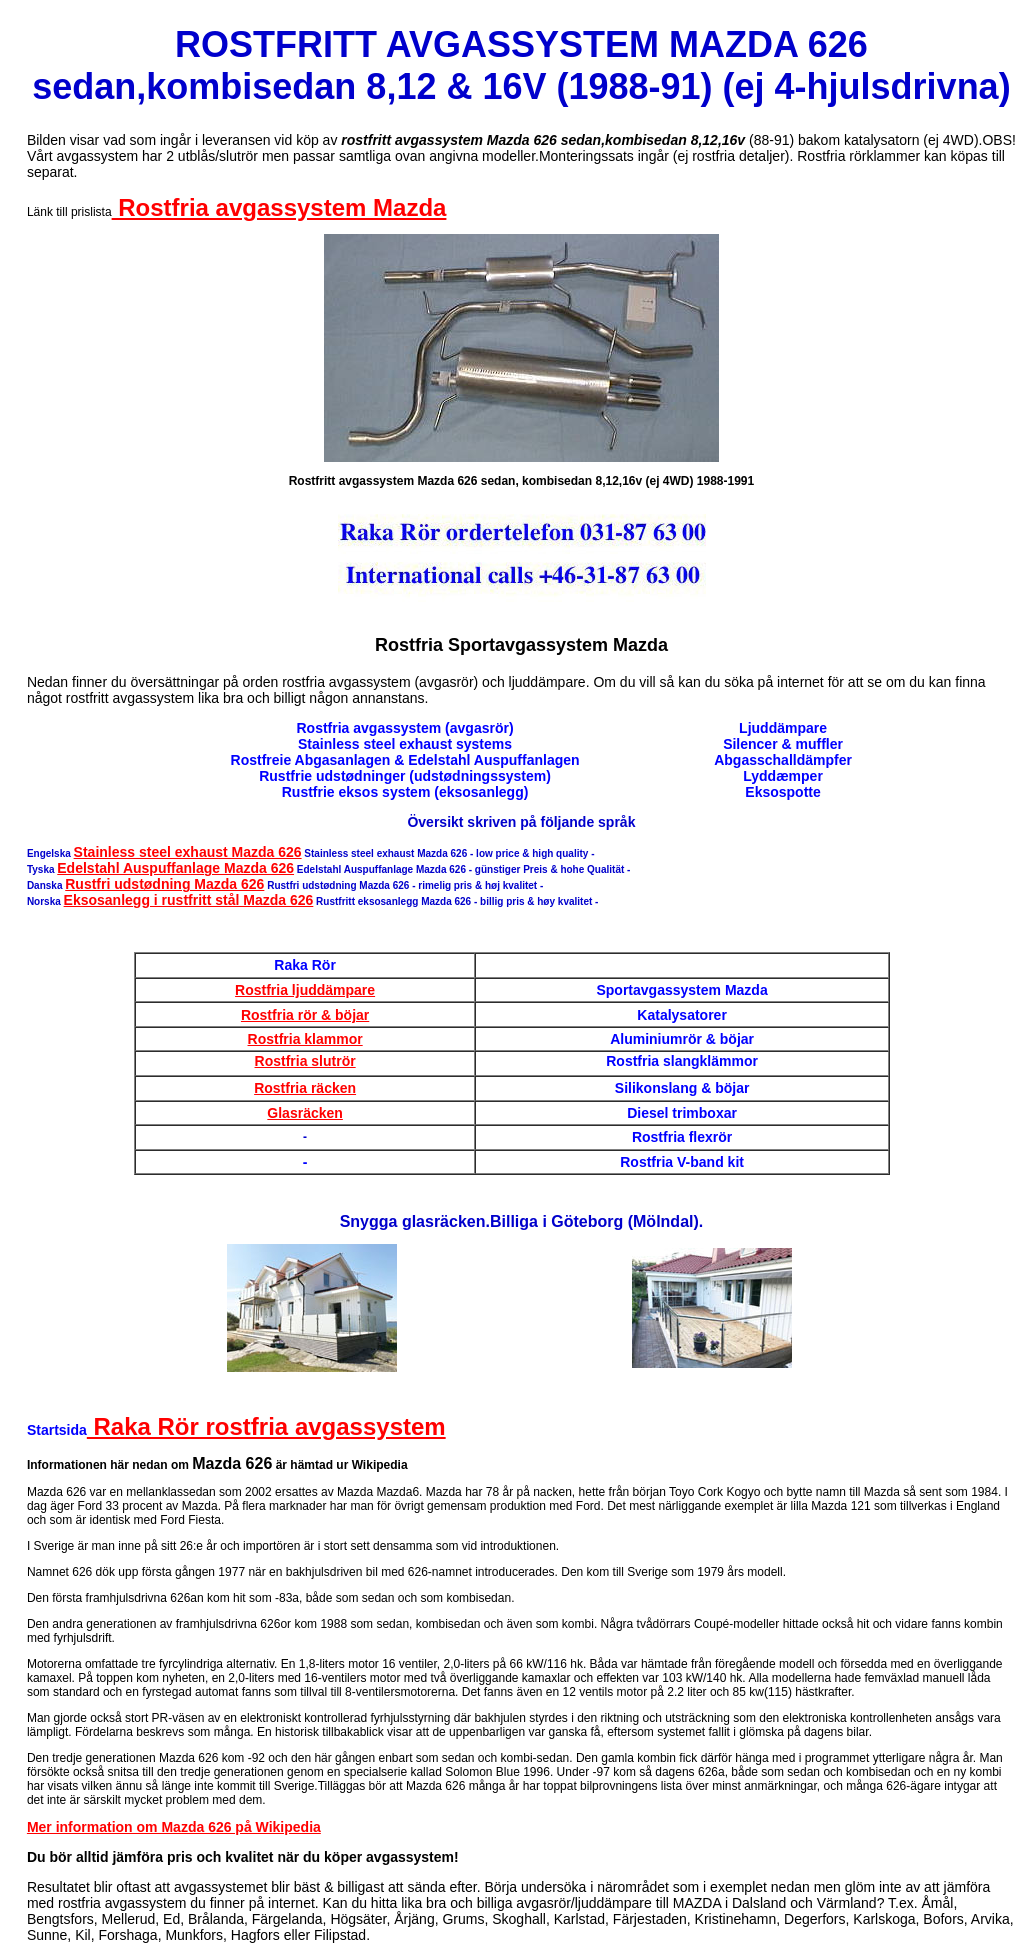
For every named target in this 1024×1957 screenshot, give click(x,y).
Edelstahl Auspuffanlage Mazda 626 (175, 868)
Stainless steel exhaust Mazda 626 (188, 852)
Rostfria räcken (305, 1088)
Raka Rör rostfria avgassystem (266, 1426)
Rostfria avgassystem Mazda (279, 207)
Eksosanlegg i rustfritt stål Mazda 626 (189, 900)
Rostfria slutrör (305, 1061)
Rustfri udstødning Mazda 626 (164, 884)
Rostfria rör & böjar (305, 1015)
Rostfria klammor (305, 1039)
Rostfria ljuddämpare (305, 990)
